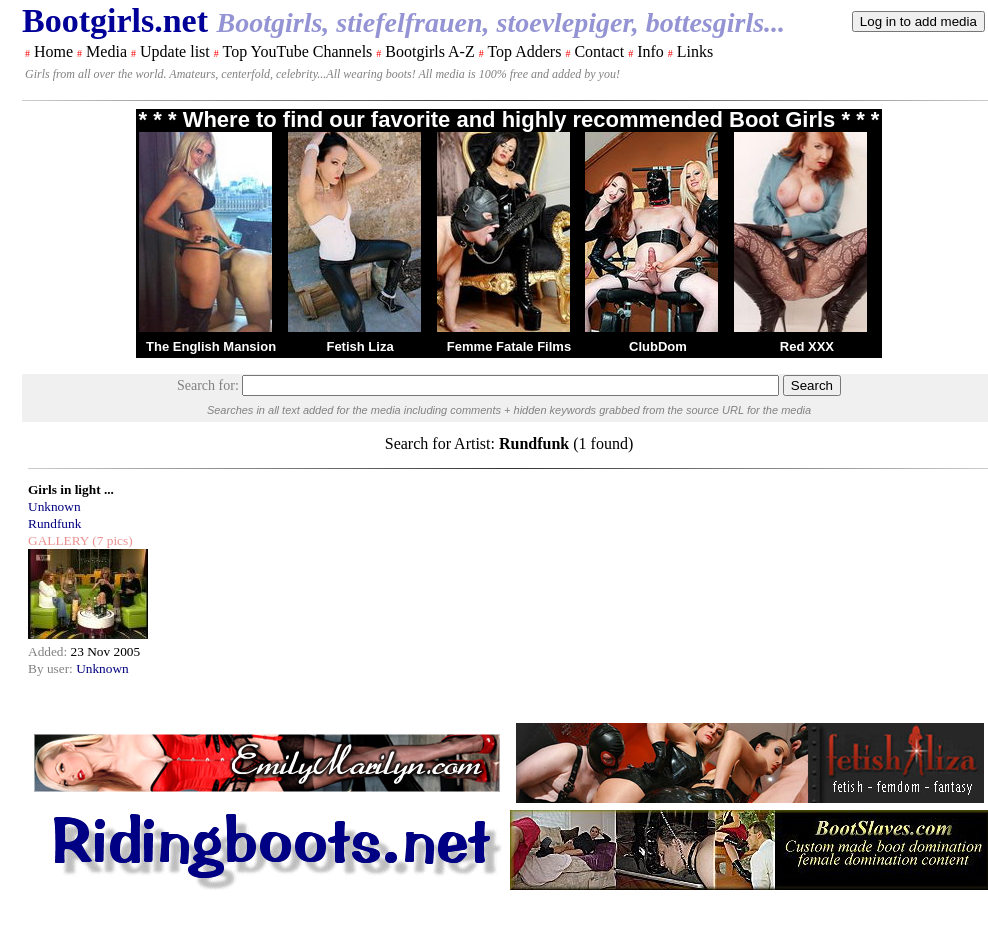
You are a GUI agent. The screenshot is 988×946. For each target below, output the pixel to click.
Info (650, 51)
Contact (599, 51)
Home (53, 51)
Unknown (54, 506)
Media (106, 51)
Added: (49, 651)
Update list (175, 51)
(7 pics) (111, 540)
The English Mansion (211, 346)
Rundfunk (54, 523)
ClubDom (658, 346)
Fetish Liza (359, 346)
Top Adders (524, 51)
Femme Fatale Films (509, 346)
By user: (52, 668)
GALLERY (58, 540)
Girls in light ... (71, 489)
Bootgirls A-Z (429, 51)
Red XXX (807, 346)
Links (695, 51)
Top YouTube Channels (297, 51)
